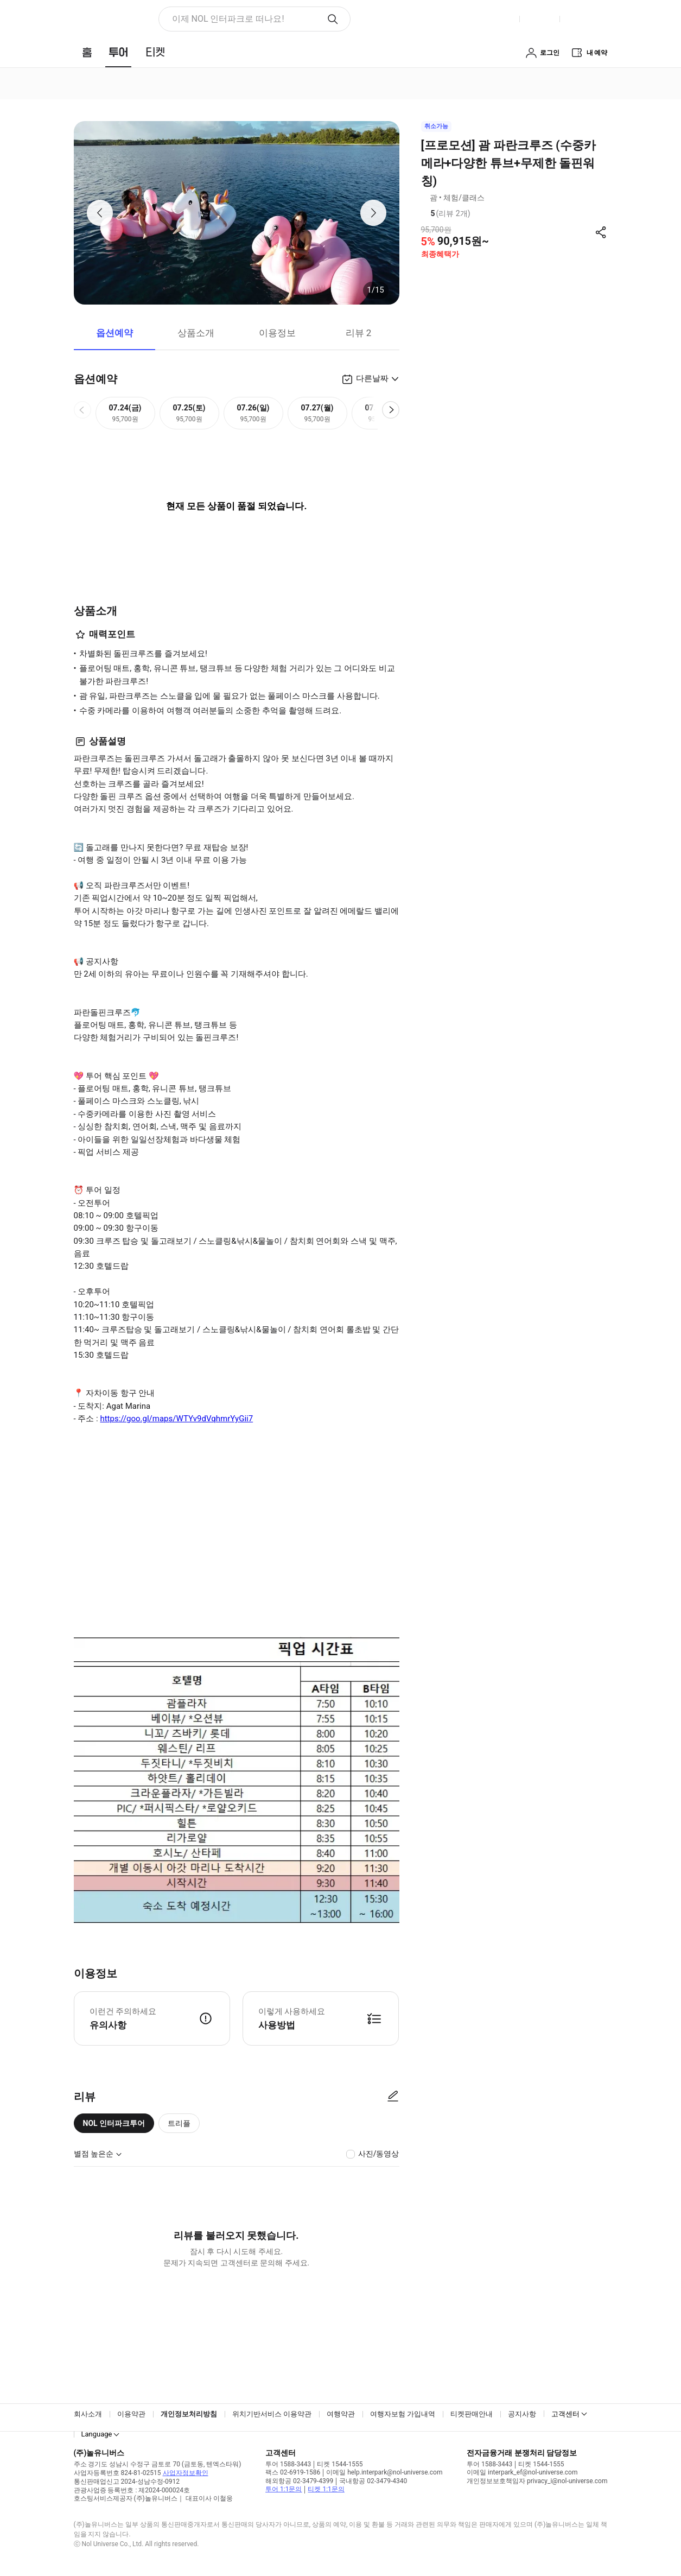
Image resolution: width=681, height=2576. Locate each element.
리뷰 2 (359, 332)
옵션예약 (114, 332)
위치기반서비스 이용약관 (271, 2414)
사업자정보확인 (185, 2473)
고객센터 (565, 2414)
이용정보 (277, 332)
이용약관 (131, 2414)
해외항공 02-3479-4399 (299, 2481)
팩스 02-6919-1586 (292, 2472)
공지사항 (522, 2414)
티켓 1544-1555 (339, 2464)
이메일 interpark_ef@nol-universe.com (522, 2472)
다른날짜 (372, 378)
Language (96, 2434)
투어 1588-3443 (288, 2464)
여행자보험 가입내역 (402, 2414)
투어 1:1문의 (283, 2489)
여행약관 (341, 2414)
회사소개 (88, 2414)
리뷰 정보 (478, 214)
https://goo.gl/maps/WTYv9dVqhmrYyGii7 (176, 1418)
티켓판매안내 (471, 2414)
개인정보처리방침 (189, 2414)
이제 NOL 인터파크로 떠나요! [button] (228, 19)
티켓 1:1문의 (326, 2489)
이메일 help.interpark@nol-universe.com (384, 2472)
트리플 (179, 2123)
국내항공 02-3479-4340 (373, 2481)
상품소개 (195, 332)
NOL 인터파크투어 (114, 2123)
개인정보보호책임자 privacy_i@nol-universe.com (537, 2481)
